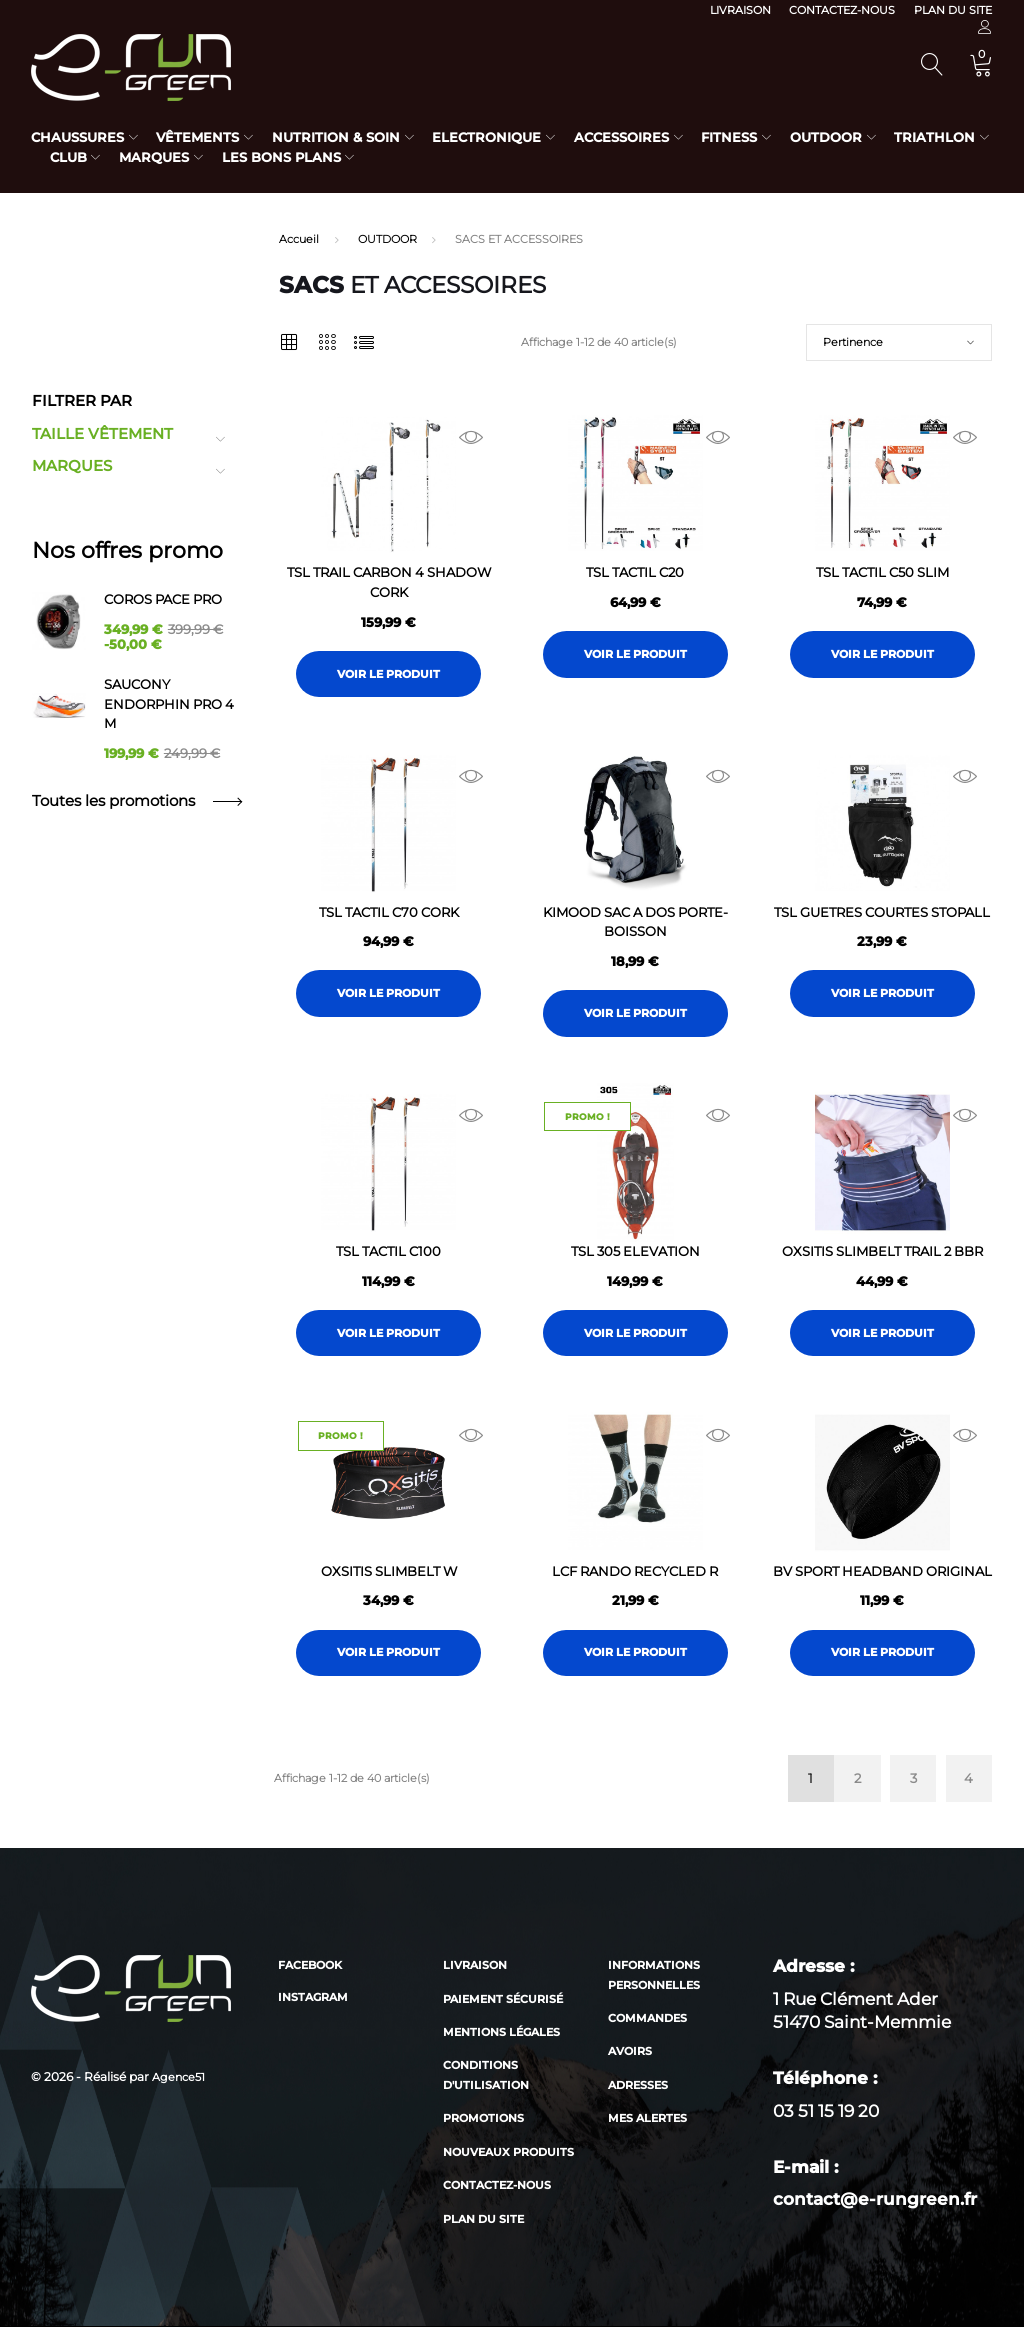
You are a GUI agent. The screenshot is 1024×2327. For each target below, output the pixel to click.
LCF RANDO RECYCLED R (635, 1571)
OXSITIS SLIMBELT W (389, 1571)
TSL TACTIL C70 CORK (389, 912)
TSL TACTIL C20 (635, 572)
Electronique (486, 137)
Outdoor (826, 137)
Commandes (647, 2018)
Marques (154, 157)
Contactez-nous (842, 10)
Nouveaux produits (508, 2152)
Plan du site (953, 10)
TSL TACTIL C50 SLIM (882, 572)
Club (68, 157)
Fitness (729, 137)
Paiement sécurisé (503, 1999)
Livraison (740, 10)
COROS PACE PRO (163, 599)
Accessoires (621, 137)
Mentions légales (501, 2032)
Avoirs (630, 2051)
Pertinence (853, 342)
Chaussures (77, 137)
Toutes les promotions (136, 801)
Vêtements (197, 137)
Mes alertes (647, 2118)
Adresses (638, 2085)
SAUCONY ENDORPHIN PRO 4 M (169, 703)
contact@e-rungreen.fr (875, 2199)
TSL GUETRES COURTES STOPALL (882, 912)
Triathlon (934, 137)
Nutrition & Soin (336, 137)
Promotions (483, 2118)
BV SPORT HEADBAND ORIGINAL (882, 1571)
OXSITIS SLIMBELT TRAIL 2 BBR (882, 1251)
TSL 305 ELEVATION (635, 1251)
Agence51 (178, 2077)
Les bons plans (281, 157)
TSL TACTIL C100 (388, 1251)
